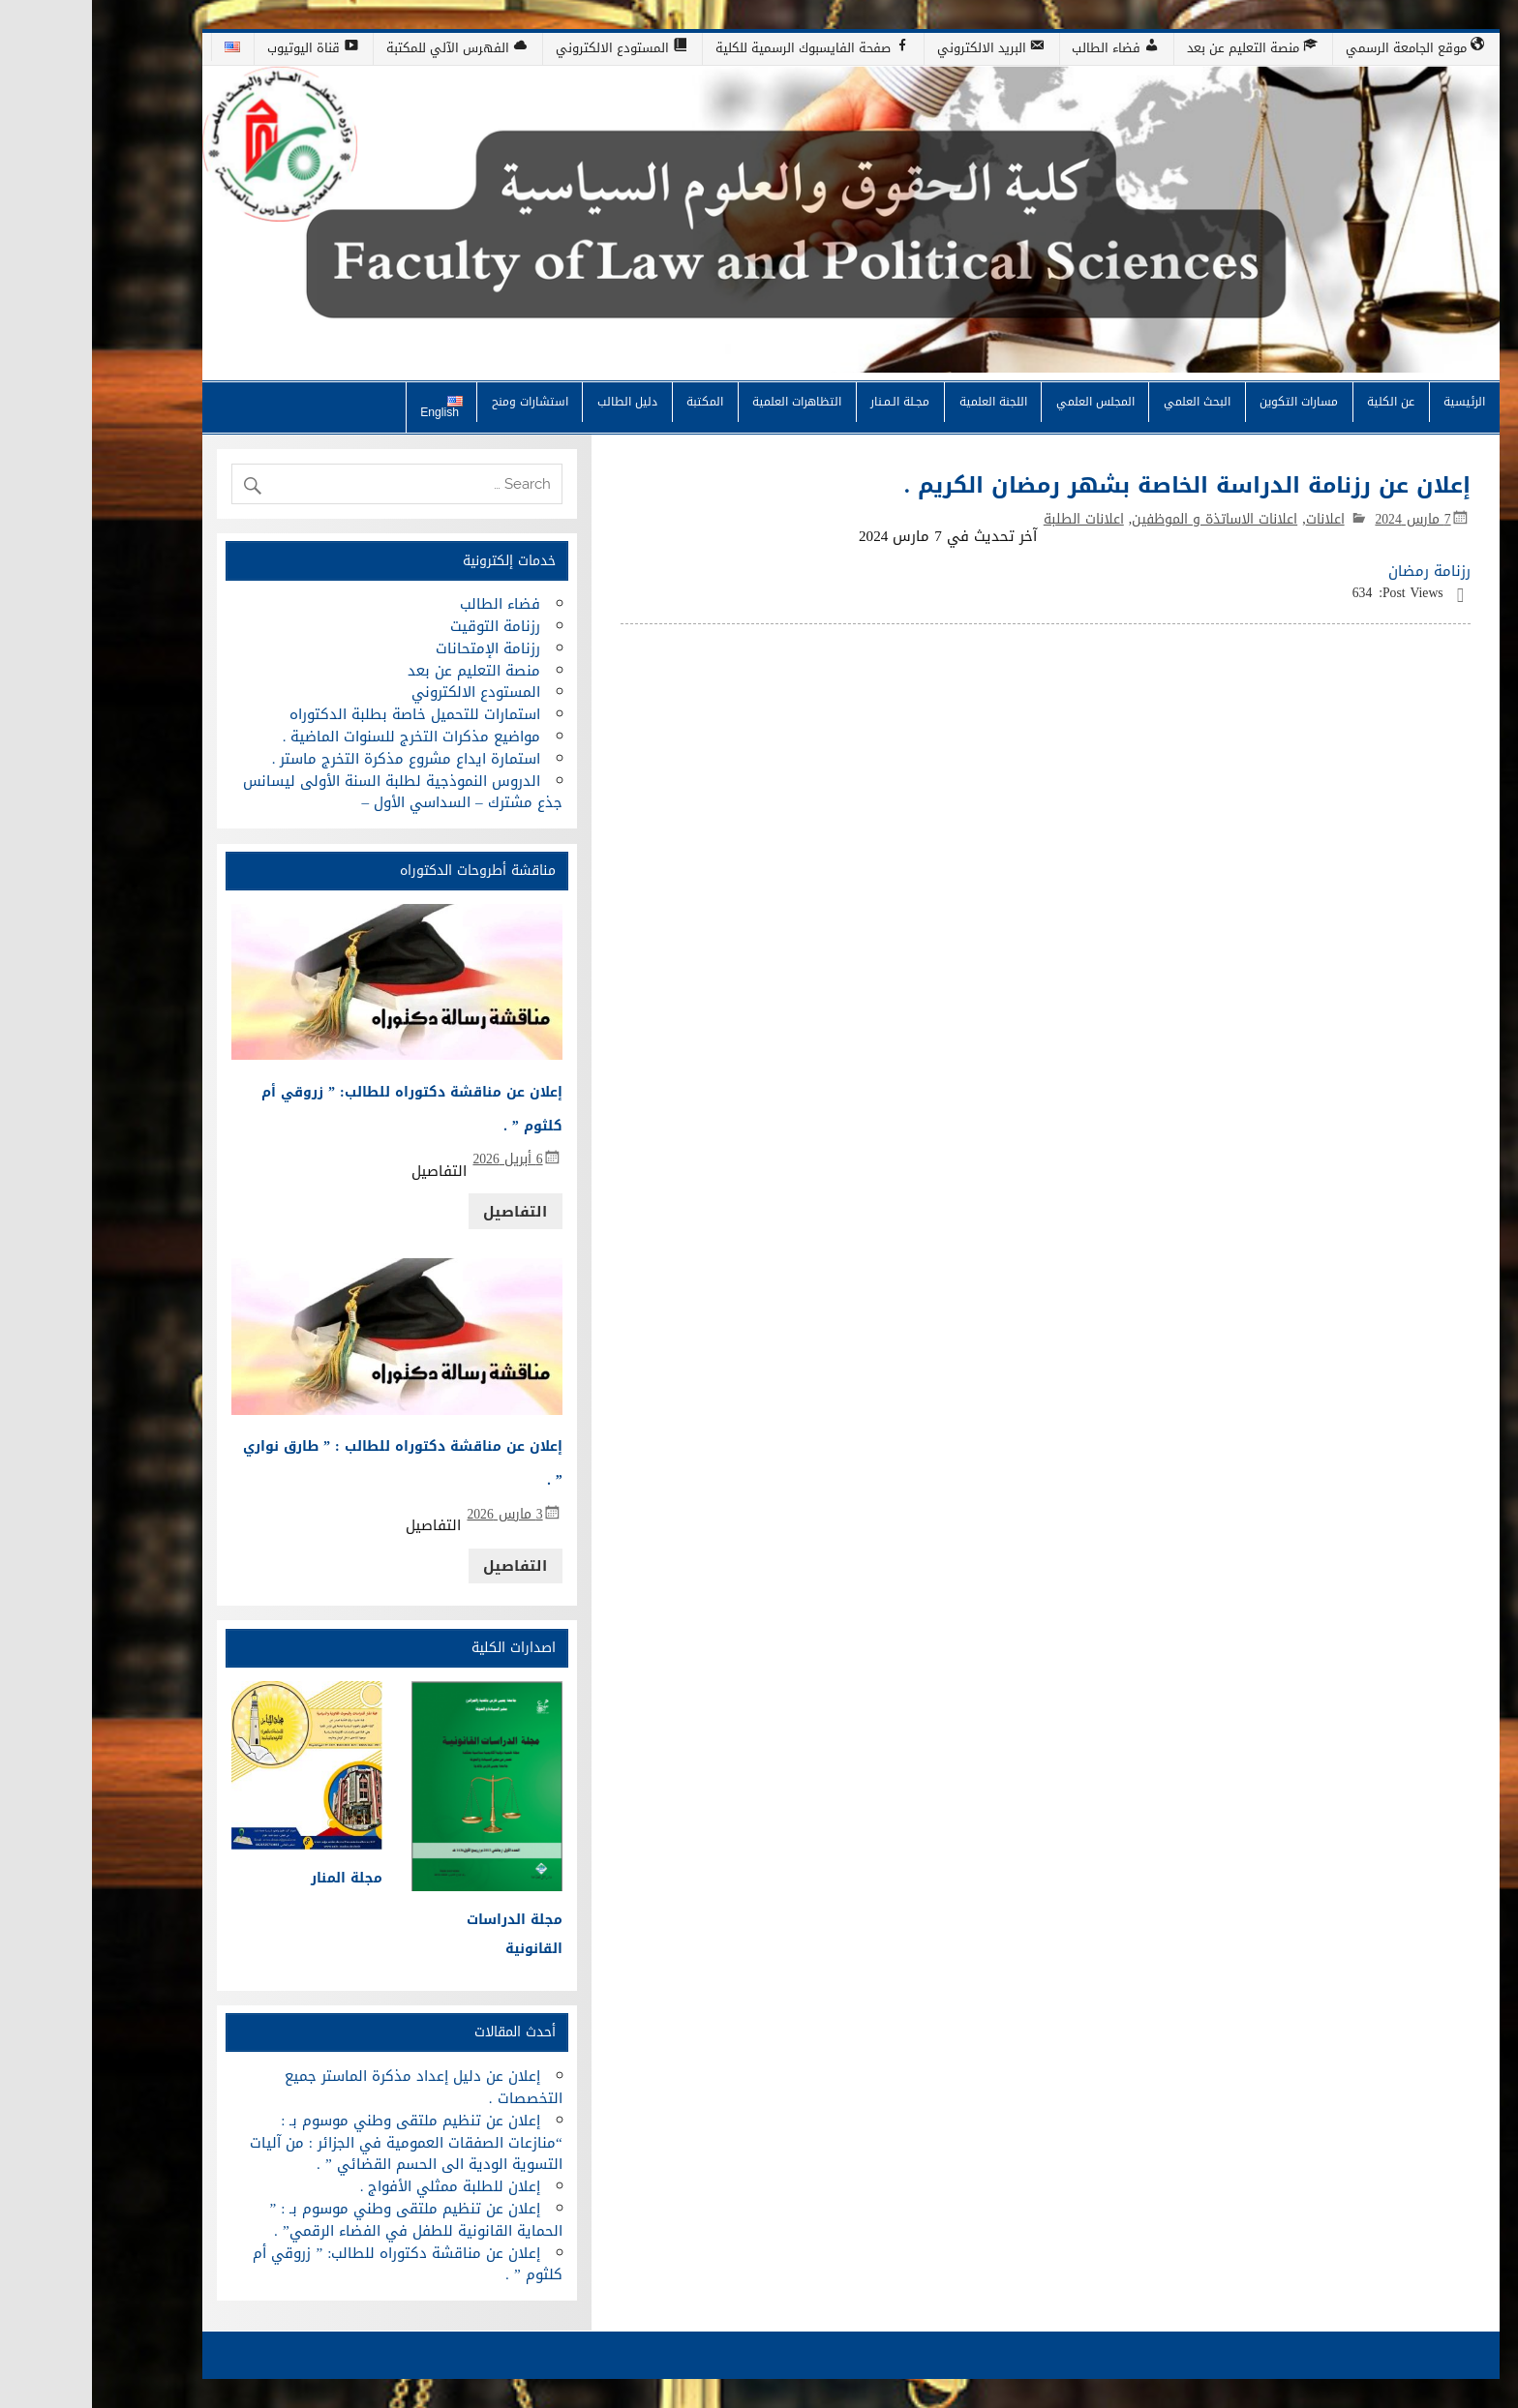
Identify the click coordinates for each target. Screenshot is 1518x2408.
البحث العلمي (1105, 401)
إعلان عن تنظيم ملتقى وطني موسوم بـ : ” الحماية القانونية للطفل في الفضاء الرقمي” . (323, 2219)
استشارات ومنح (438, 401)
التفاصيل (423, 1211)
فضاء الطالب (408, 603)
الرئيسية (1372, 401)
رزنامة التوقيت (403, 626)
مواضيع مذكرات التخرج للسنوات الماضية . (320, 736)
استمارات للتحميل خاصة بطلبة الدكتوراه (322, 714)
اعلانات (1233, 518)
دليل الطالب (535, 401)
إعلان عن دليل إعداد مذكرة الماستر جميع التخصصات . (331, 2087)
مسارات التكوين (1207, 401)
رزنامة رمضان (1337, 571)
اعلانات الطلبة (992, 518)
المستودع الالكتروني (383, 692)
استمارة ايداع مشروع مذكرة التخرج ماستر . (314, 758)
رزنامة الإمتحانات (396, 648)
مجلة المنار (254, 1878)
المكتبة (612, 401)
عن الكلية (1298, 401)
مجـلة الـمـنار (807, 401)
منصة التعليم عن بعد (382, 670)
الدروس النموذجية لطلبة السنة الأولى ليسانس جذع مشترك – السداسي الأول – (310, 792)
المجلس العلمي (1003, 401)
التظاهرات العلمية (704, 401)
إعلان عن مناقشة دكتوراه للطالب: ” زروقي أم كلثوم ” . (315, 2264)
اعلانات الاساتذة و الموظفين (1122, 518)
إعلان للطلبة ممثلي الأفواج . (358, 2186)
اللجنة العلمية (901, 401)
